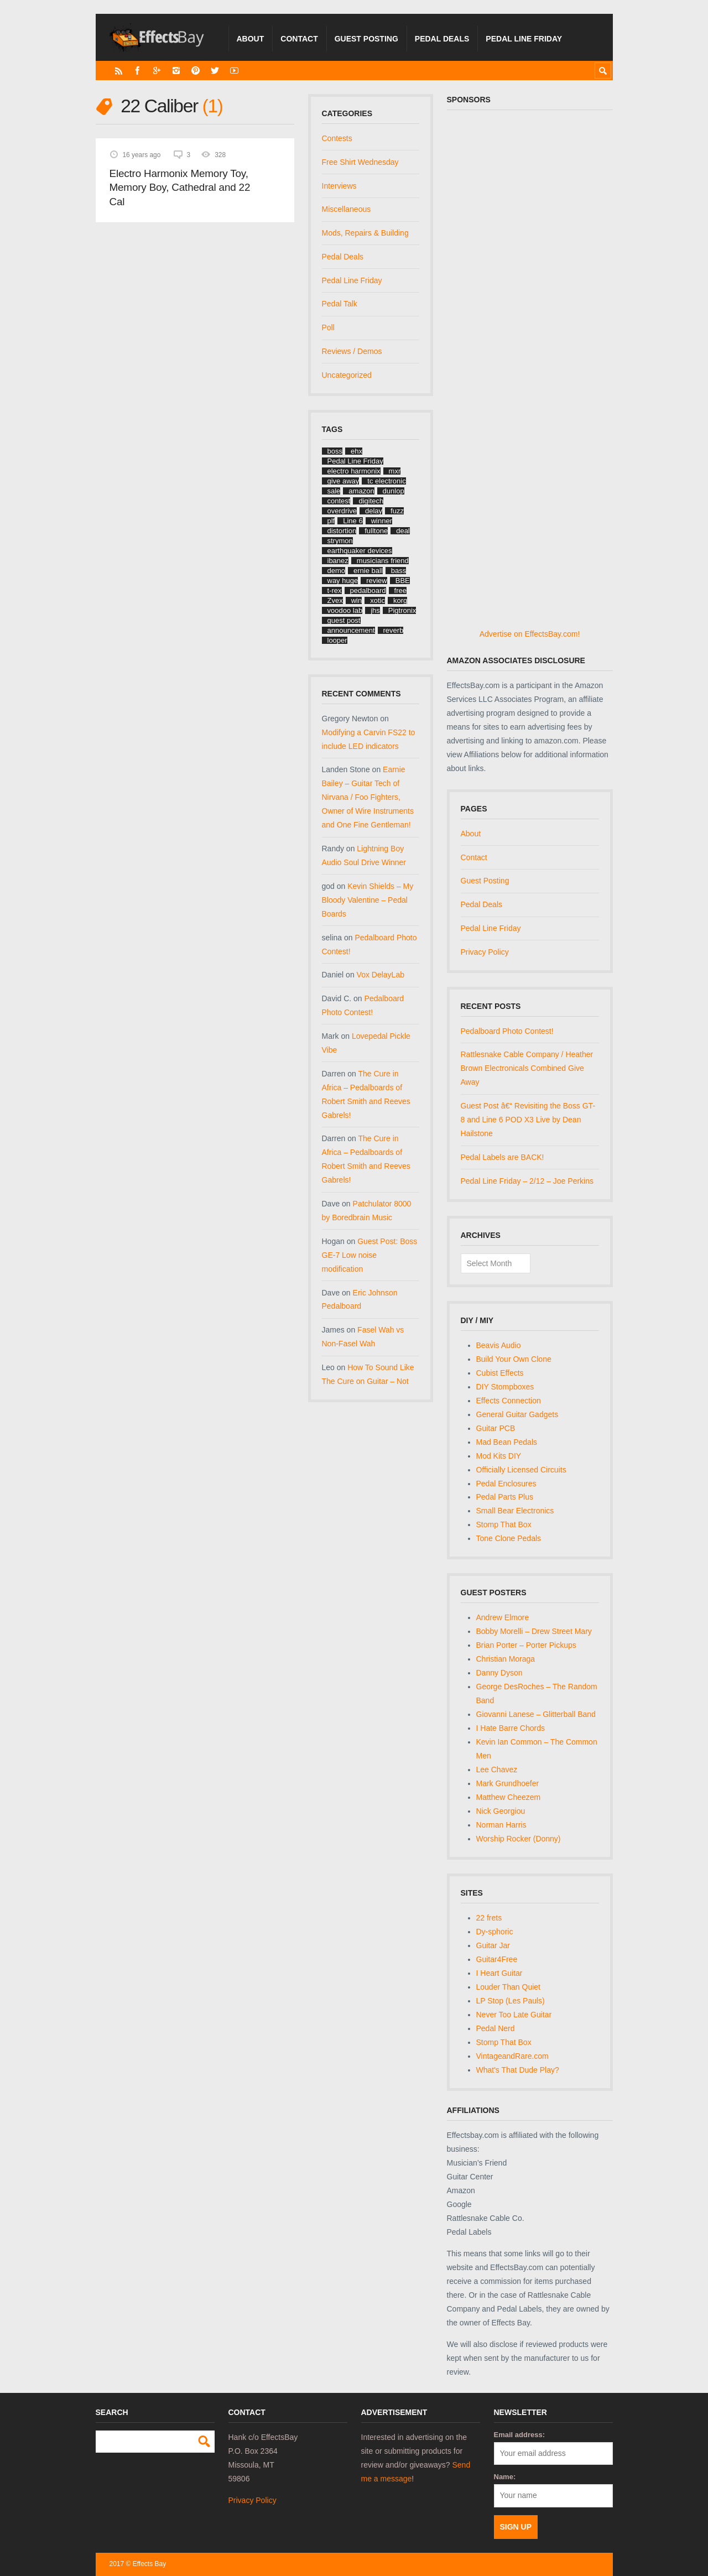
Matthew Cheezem (508, 1797)
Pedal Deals (442, 38)
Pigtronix (402, 610)
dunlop (393, 491)
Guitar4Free (497, 1959)
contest (339, 500)
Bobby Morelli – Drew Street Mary (534, 1631)
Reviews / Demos (352, 351)
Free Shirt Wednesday (360, 162)
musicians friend (383, 560)
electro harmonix (354, 471)
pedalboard (368, 590)
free (400, 590)
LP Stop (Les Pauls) (510, 2000)
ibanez (337, 560)
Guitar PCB (496, 1428)
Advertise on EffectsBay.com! (530, 633)
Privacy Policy (485, 952)
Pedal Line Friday (524, 38)
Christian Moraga (505, 1658)
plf (331, 520)
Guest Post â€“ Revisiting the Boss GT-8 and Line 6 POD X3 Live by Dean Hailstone (528, 1119)
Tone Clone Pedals (509, 1538)
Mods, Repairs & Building (365, 232)
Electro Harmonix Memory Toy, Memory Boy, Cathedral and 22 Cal (180, 187)
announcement (351, 630)
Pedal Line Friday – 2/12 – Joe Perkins (527, 1181)
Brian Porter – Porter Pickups (526, 1645)
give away (343, 481)
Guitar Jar (493, 1945)
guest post (344, 620)
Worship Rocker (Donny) (518, 1838)
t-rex (334, 590)
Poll (328, 327)
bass (398, 570)
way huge (342, 580)
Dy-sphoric (494, 1931)
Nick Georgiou (500, 1811)
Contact (298, 38)
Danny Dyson (499, 1672)
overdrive (342, 510)
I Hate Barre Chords (510, 1728)
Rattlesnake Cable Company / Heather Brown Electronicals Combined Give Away (527, 1068)
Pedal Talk (339, 303)
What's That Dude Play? (517, 2069)
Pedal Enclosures (506, 1483)
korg (400, 600)
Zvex (335, 600)
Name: (505, 2477)
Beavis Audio (498, 1345)
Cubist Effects (500, 1372)
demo (336, 570)
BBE (402, 580)
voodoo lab (345, 610)
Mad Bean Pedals (507, 1442)
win (356, 600)
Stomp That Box (504, 1524)
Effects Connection (508, 1400)
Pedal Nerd (495, 2028)
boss (334, 451)
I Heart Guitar (499, 1973)
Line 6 (352, 520)
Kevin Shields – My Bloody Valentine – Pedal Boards (368, 900)
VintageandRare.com (512, 2056)
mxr (395, 471)
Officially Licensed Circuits (521, 1469)
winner (381, 520)
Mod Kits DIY (499, 1455)
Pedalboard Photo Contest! (507, 1031)
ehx (356, 451)
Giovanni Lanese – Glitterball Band (536, 1714)
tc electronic (386, 481)
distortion (342, 530)
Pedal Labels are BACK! (502, 1157)
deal (403, 530)
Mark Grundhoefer (507, 1783)
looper (337, 640)
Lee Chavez (497, 1769)
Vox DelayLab (380, 974)
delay (373, 510)
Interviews (339, 185)
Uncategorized (347, 375)
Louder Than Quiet (508, 1986)
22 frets (489, 1917)
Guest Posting (366, 38)
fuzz (397, 510)
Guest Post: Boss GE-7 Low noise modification (370, 1255)
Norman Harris (501, 1824)
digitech (370, 500)
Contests (337, 138)
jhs (375, 610)
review (376, 580)
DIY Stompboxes (505, 1386)
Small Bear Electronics (515, 1510)
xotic (377, 600)
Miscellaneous (346, 209)
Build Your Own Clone (513, 1359)
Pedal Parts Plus (505, 1496)
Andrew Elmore (502, 1617)
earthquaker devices (359, 550)
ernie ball (368, 570)
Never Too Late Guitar (514, 2014)
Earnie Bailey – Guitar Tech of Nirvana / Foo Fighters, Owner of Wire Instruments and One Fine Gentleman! (368, 797)
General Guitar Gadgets (517, 1414)
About (250, 38)
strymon (340, 540)
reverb (393, 630)
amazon (361, 491)
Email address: (519, 2435)
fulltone (376, 530)
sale (334, 491)
